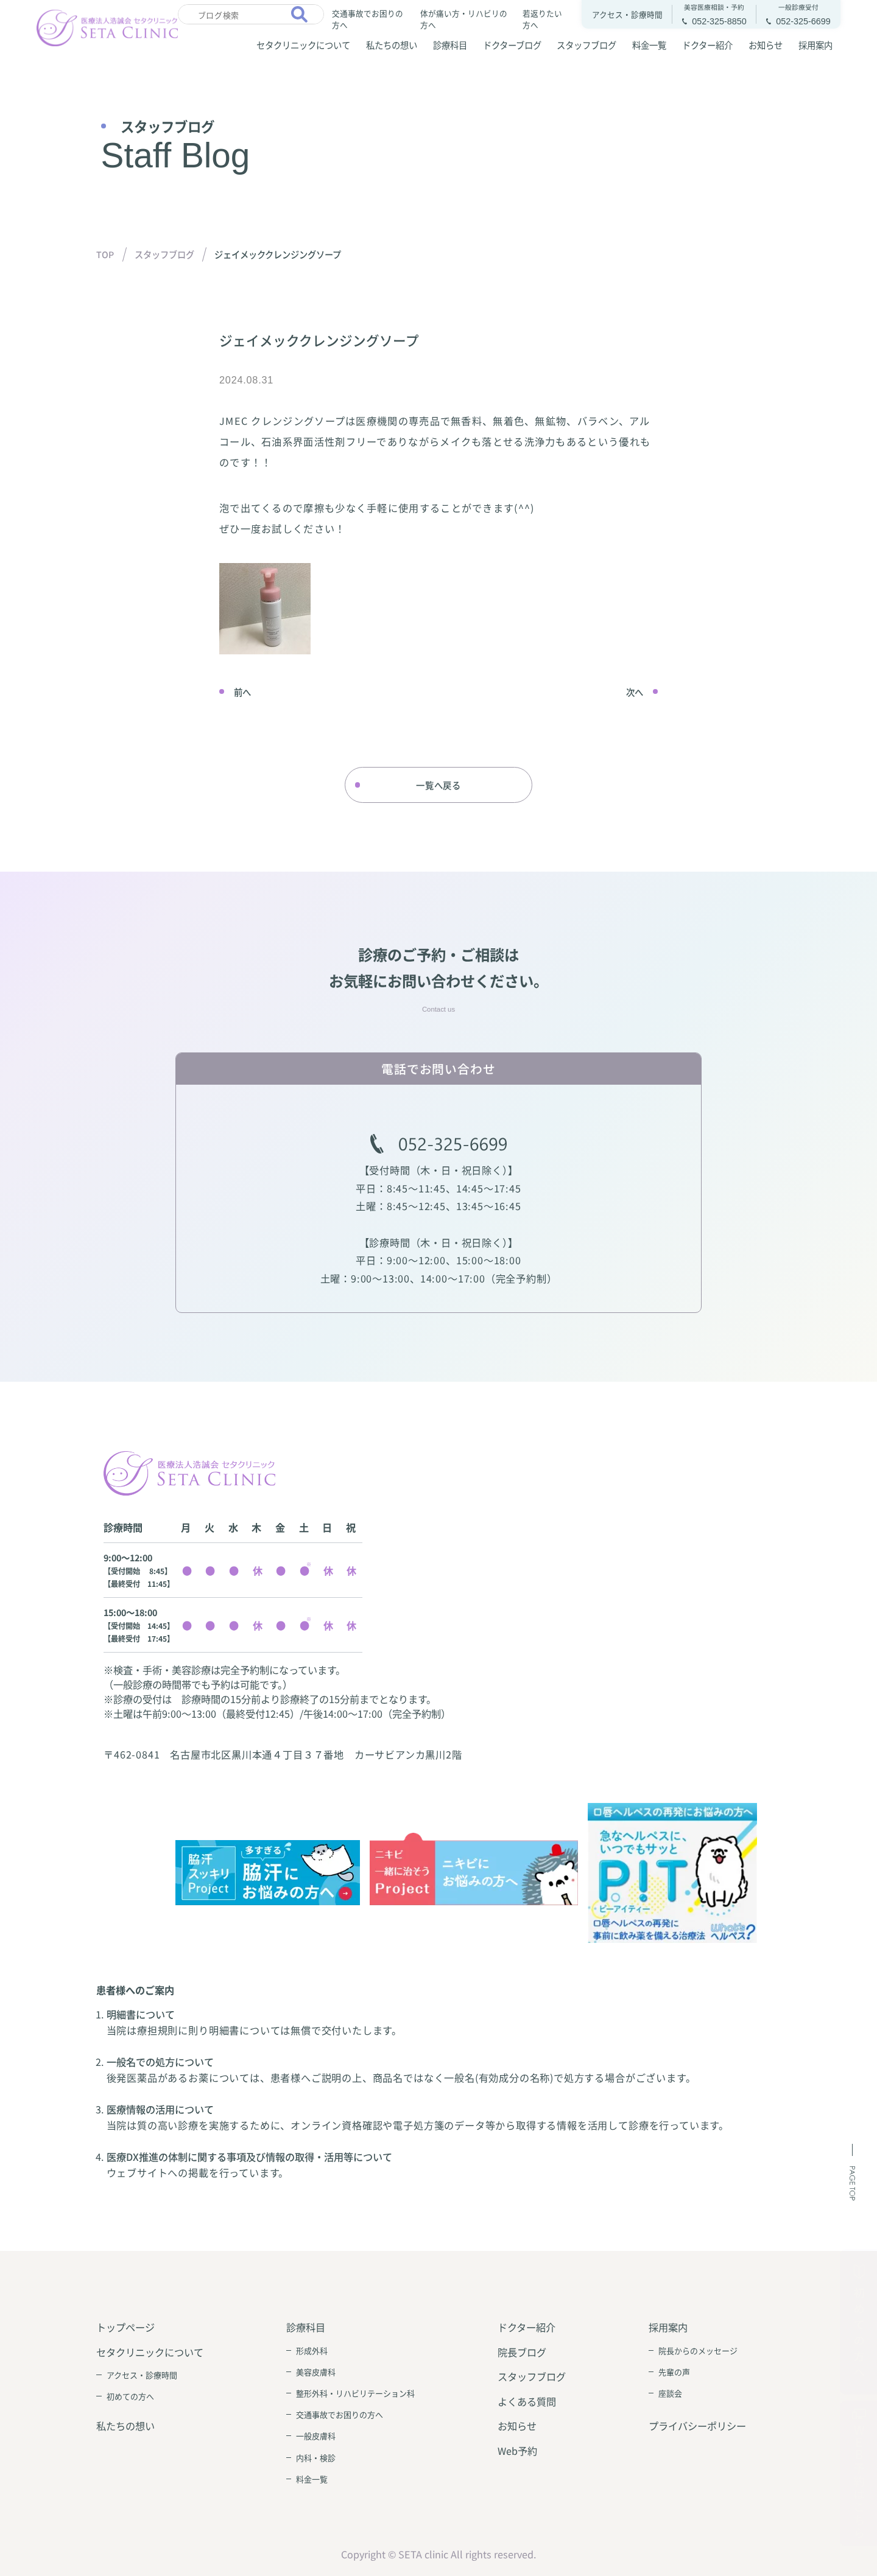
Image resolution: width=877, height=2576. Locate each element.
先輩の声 (674, 2372)
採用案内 (815, 44)
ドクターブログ (512, 44)
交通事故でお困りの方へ (367, 18)
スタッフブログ (586, 44)
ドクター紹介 (707, 44)
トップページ (125, 2327)
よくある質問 (527, 2401)
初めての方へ (130, 2396)
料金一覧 (649, 44)
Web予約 (517, 2450)
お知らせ (765, 44)
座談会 (670, 2393)
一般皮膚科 (316, 2435)
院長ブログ (522, 2352)
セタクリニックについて (303, 44)
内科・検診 (316, 2457)
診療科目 (450, 44)
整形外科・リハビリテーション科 (355, 2393)
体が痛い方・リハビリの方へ (463, 18)
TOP (105, 254)
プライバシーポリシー (697, 2425)
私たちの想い (391, 44)
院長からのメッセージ (698, 2350)
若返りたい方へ (542, 18)
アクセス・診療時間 (142, 2375)
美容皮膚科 (316, 2372)
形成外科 (312, 2350)
